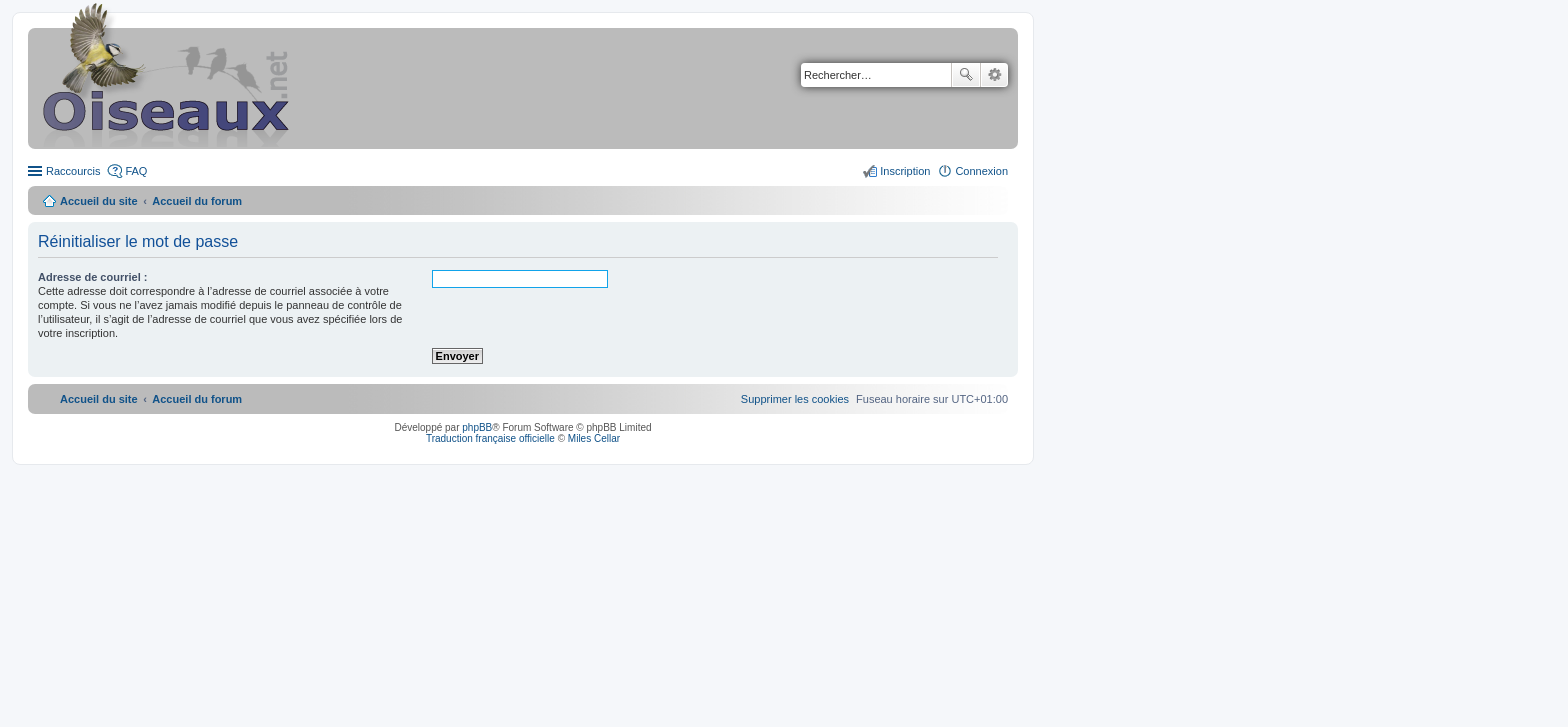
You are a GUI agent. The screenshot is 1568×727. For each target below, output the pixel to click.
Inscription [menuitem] (905, 171)
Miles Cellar (594, 438)
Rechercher (966, 75)
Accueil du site (99, 201)
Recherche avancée (994, 75)
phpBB (477, 427)
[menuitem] (795, 399)
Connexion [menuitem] (981, 171)
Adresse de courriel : (92, 277)
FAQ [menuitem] (136, 171)
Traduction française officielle (490, 438)
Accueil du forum (197, 201)
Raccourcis (73, 171)
